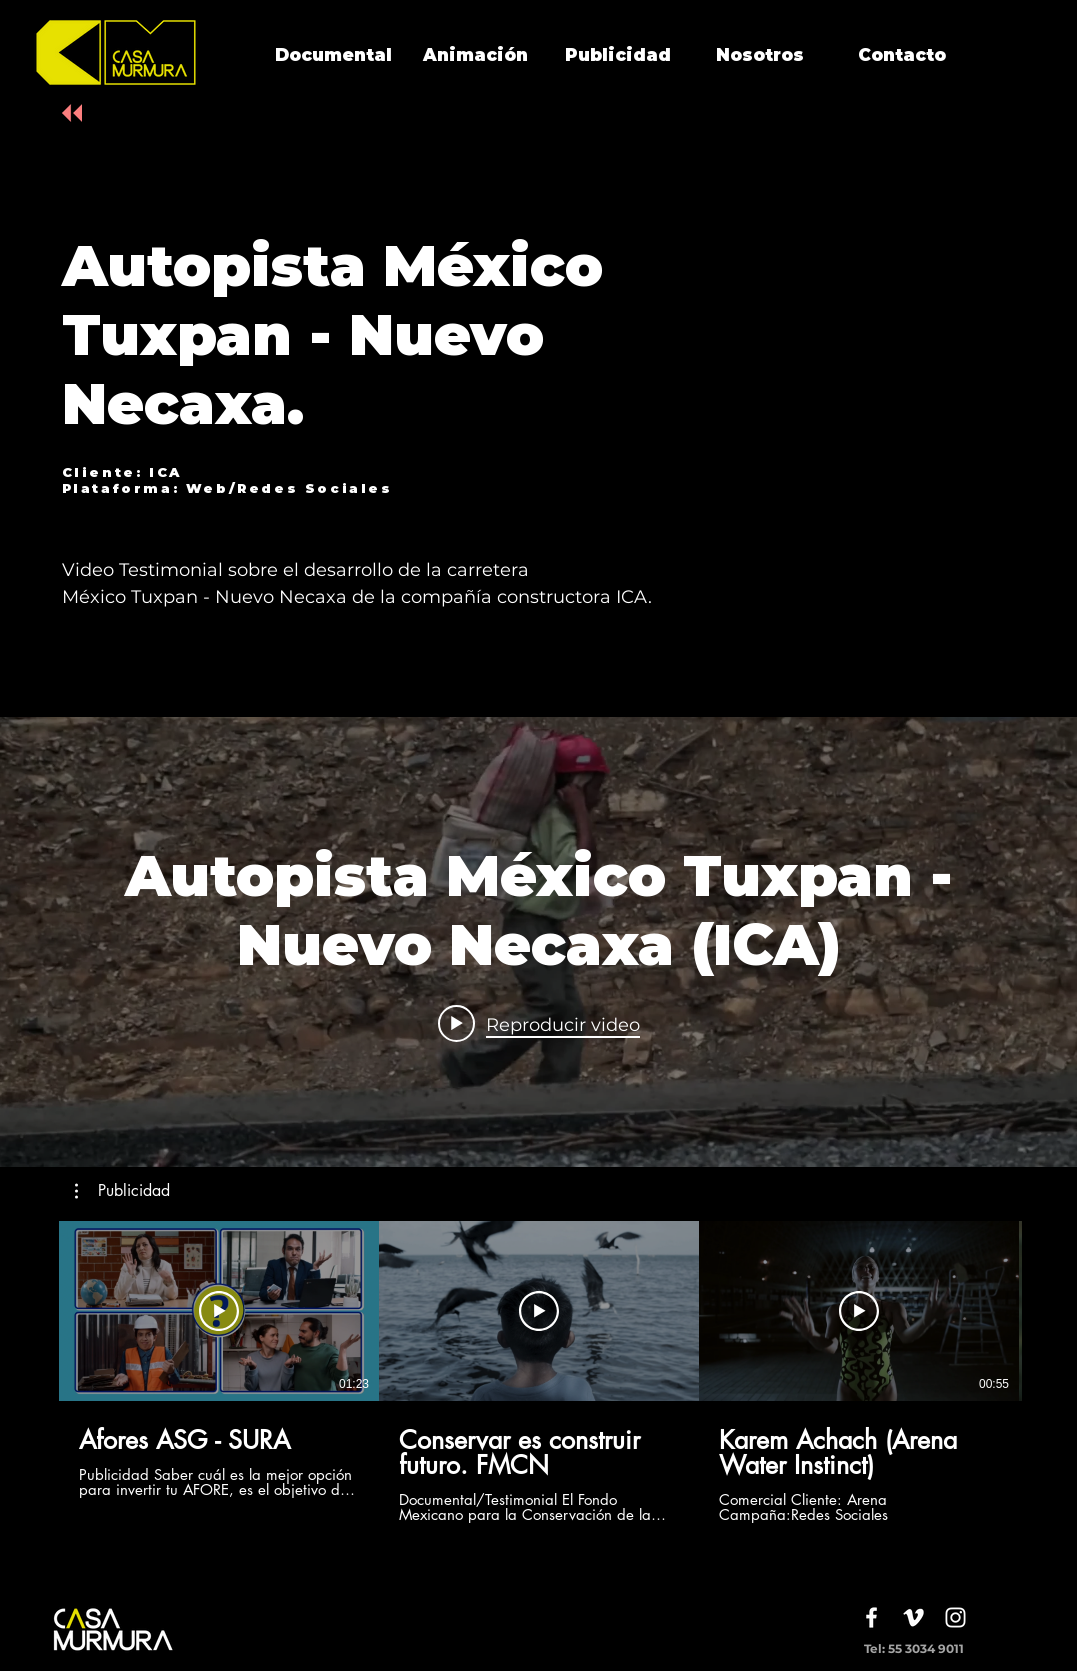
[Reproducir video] (219, 1311)
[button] (122, 1191)
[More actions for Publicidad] (122, 1191)
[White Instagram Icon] (955, 1617)
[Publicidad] (618, 56)
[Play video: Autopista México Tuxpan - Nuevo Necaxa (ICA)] (539, 1024)
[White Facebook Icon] (871, 1617)
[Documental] (334, 56)
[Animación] (476, 56)
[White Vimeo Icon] (913, 1617)
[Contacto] (902, 56)
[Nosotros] (760, 56)
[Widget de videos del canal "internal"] (538, 942)
